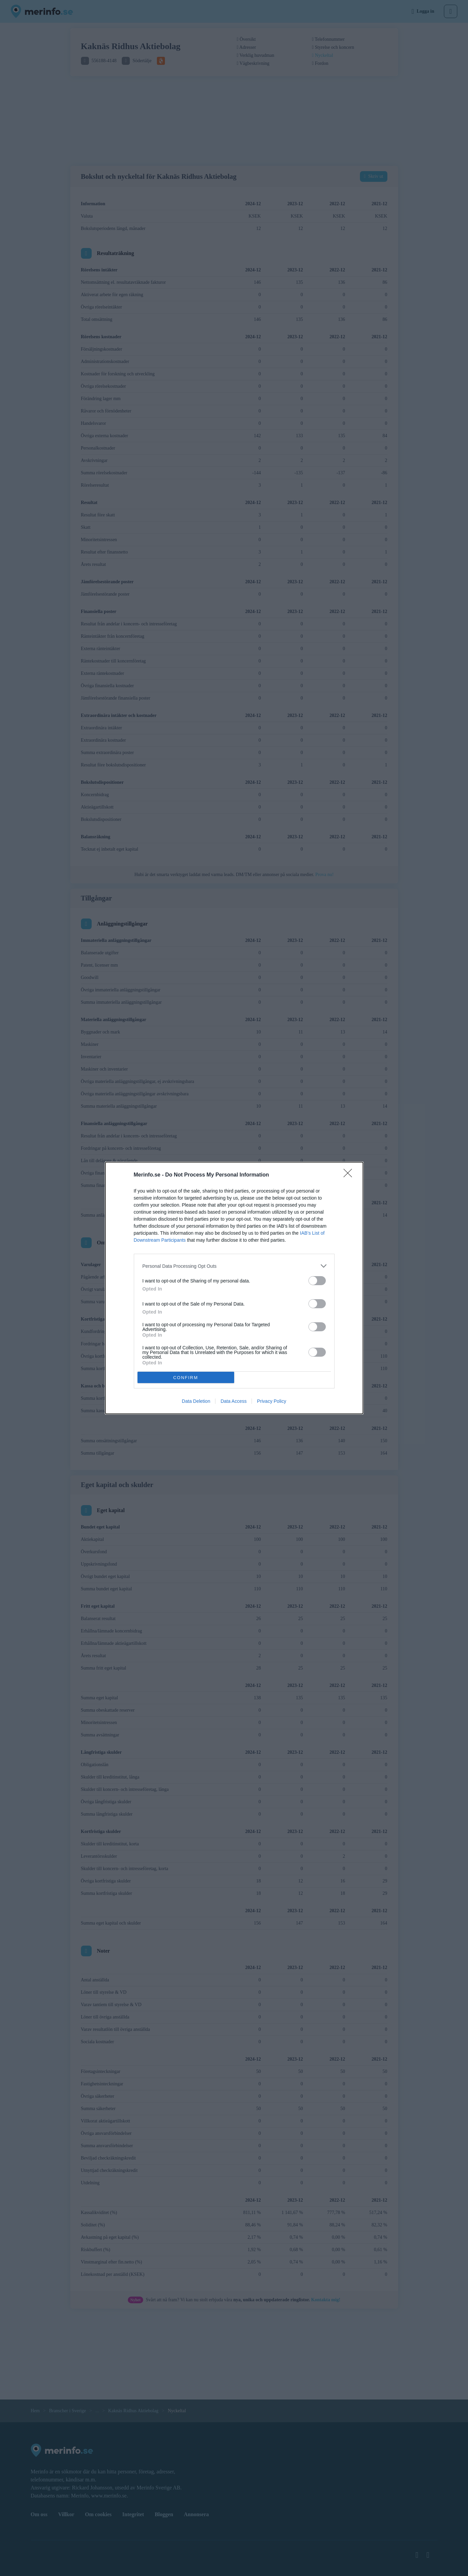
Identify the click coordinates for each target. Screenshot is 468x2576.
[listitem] (234, 1265)
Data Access (233, 1401)
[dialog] (234, 1288)
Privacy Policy (271, 1401)
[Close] (350, 1175)
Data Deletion (196, 1401)
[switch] (317, 1280)
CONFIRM (185, 1377)
